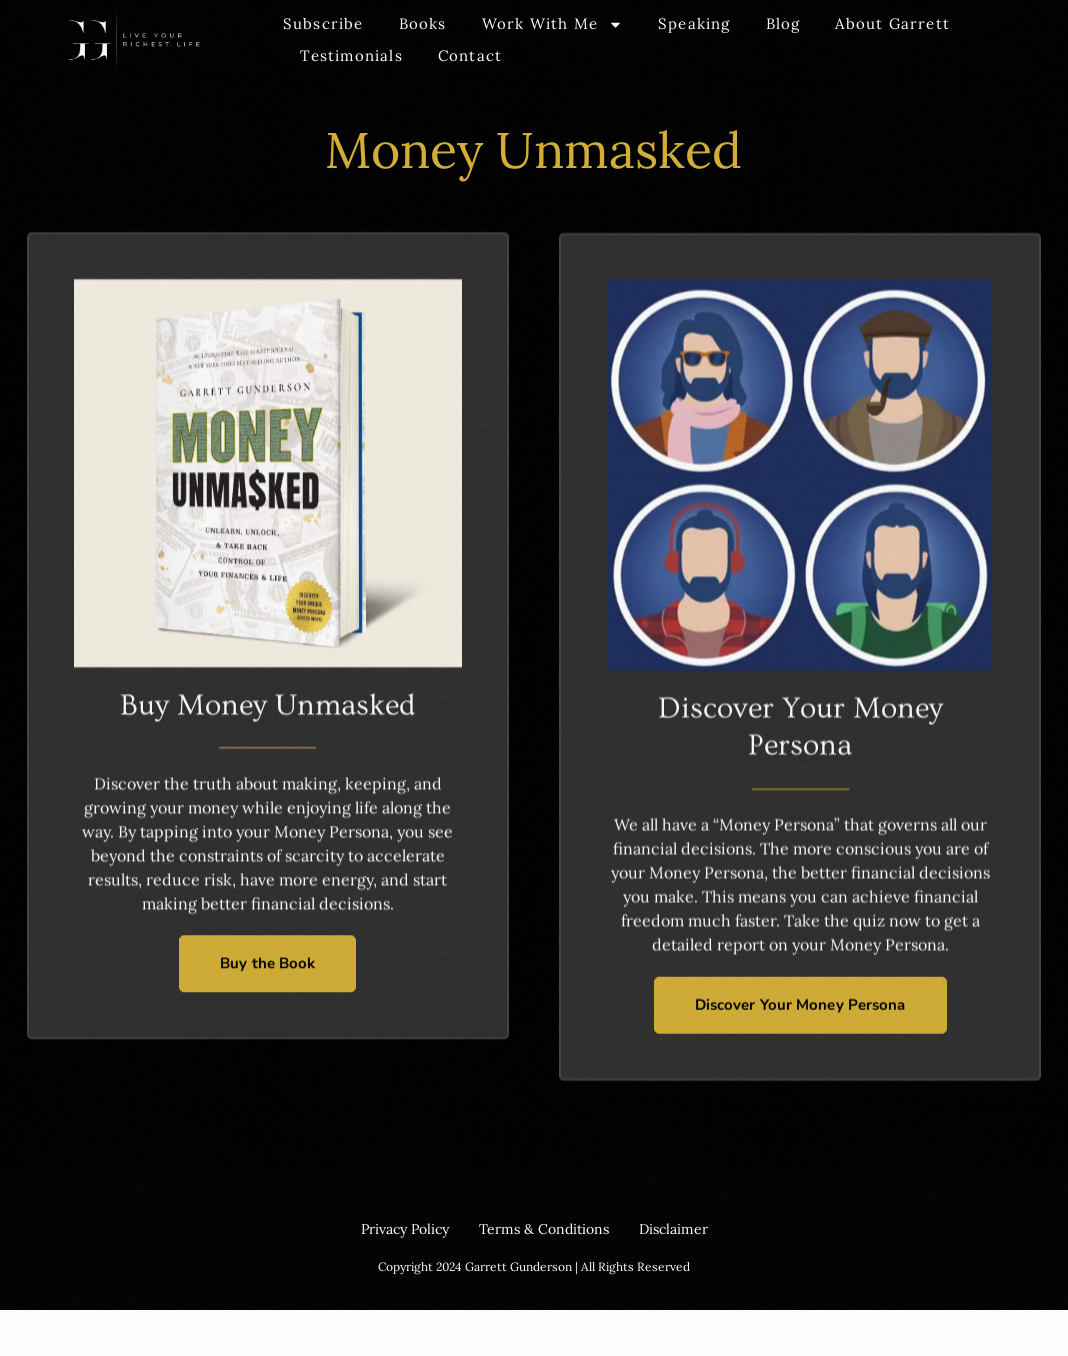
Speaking (694, 23)
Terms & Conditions (544, 1229)
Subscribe (323, 23)
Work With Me (552, 24)
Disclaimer (673, 1229)
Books (423, 23)
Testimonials (351, 55)
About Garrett (892, 23)
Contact (470, 55)
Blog (783, 23)
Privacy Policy (405, 1229)
